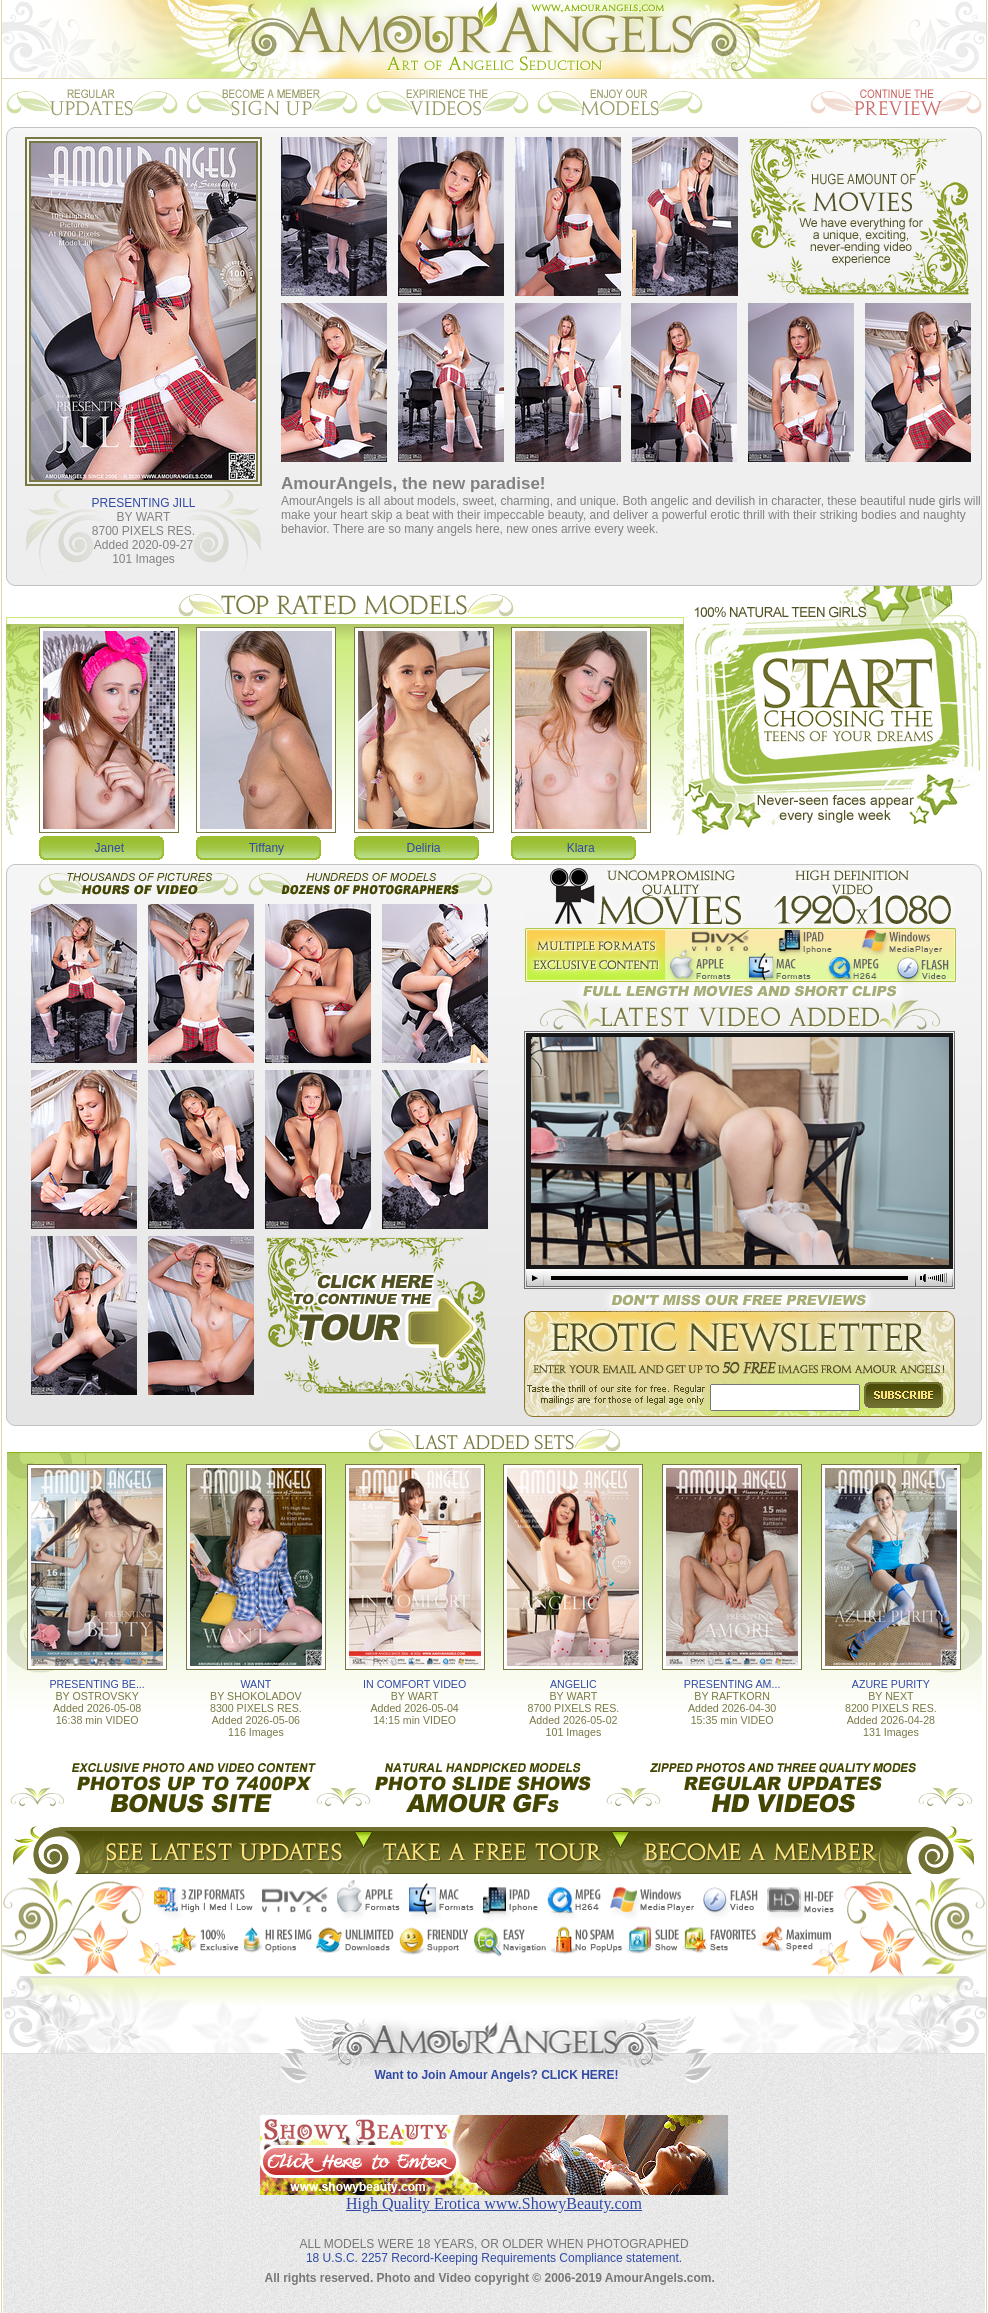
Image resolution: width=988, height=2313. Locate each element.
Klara (581, 848)
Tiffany (266, 848)
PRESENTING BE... (96, 1684)
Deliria (424, 848)
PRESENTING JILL (143, 503)
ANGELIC (573, 1684)
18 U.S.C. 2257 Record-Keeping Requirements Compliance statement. (494, 2258)
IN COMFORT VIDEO (414, 1684)
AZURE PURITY (891, 1684)
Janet (109, 848)
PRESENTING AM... (732, 1684)
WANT (255, 1684)
